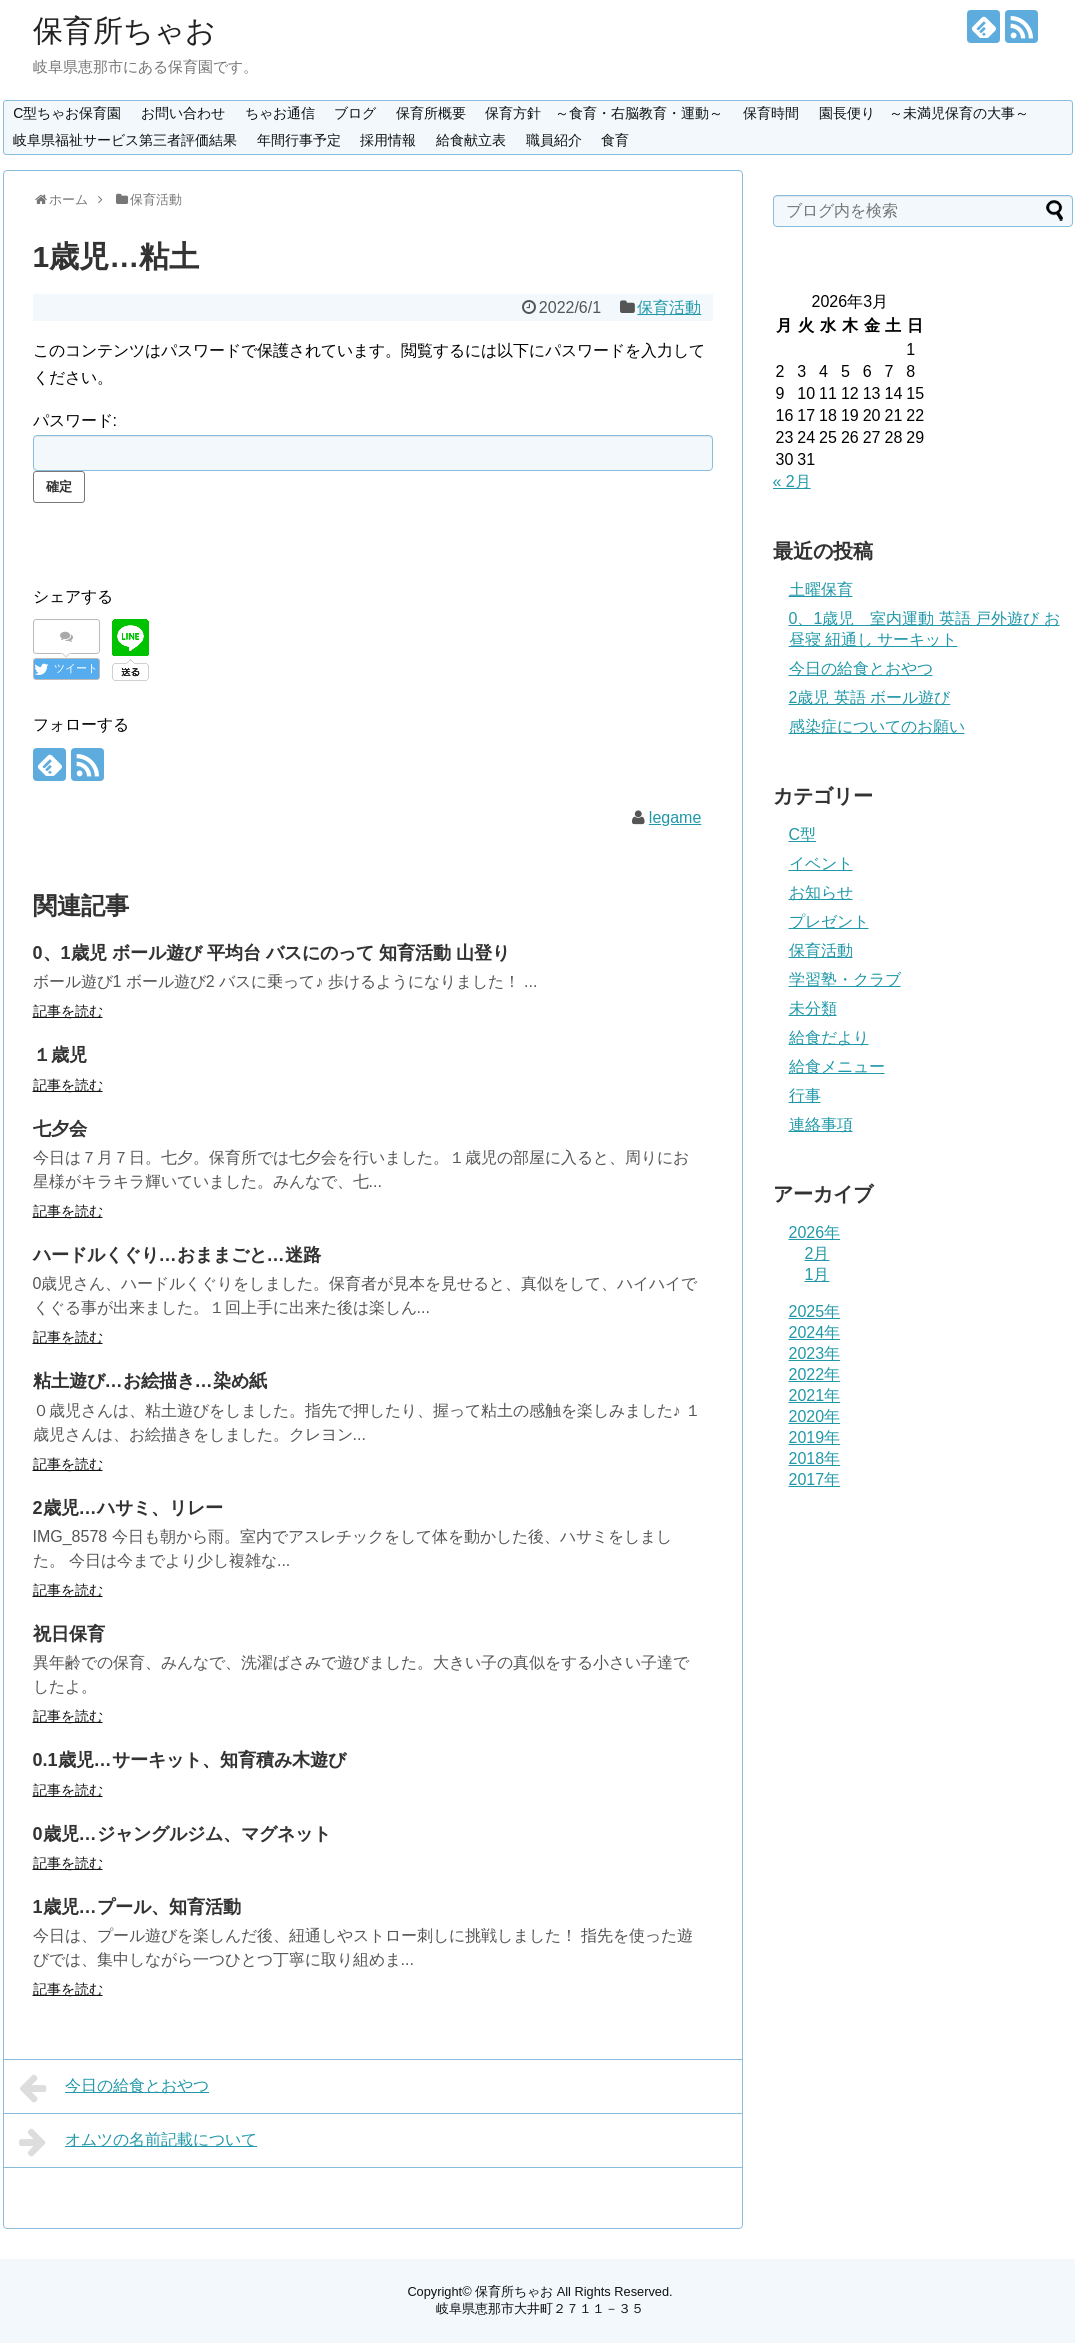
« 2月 (792, 481)
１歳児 (60, 1055)
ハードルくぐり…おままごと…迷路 (177, 1255)
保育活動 (669, 307)
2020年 (815, 1416)
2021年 (815, 1395)
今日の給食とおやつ (114, 2088)
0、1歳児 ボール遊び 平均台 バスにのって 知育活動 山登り (271, 953)
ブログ (355, 113)
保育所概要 (431, 113)
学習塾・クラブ (845, 979)
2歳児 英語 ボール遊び (870, 697)
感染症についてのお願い (877, 726)
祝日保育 (69, 1634)
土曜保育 (821, 589)
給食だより (829, 1037)
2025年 (815, 1311)
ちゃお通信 (280, 113)
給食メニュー (837, 1066)
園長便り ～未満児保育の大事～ (924, 113)
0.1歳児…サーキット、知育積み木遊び (189, 1760)
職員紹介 (554, 140)
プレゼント (829, 921)
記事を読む (68, 1011)
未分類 (813, 1008)
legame (675, 817)
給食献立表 (471, 140)
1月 (817, 1274)
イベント (821, 863)
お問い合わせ (183, 113)
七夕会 (60, 1129)
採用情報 (388, 140)
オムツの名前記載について (138, 2142)
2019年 (815, 1437)
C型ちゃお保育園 (67, 113)
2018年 (815, 1458)
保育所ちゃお (124, 30)
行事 (805, 1095)
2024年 (815, 1332)
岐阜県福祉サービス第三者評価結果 (125, 140)
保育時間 (771, 113)
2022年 (815, 1374)
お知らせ (821, 892)
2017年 (815, 1479)
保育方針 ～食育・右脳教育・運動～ (604, 113)
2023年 (815, 1353)
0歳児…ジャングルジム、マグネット (182, 1834)
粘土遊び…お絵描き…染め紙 (150, 1381)
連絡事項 (821, 1124)
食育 (615, 140)
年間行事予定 (299, 140)
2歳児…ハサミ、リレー (128, 1508)
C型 (803, 834)
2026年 (815, 1232)
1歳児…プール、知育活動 (137, 1907)
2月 (817, 1253)
